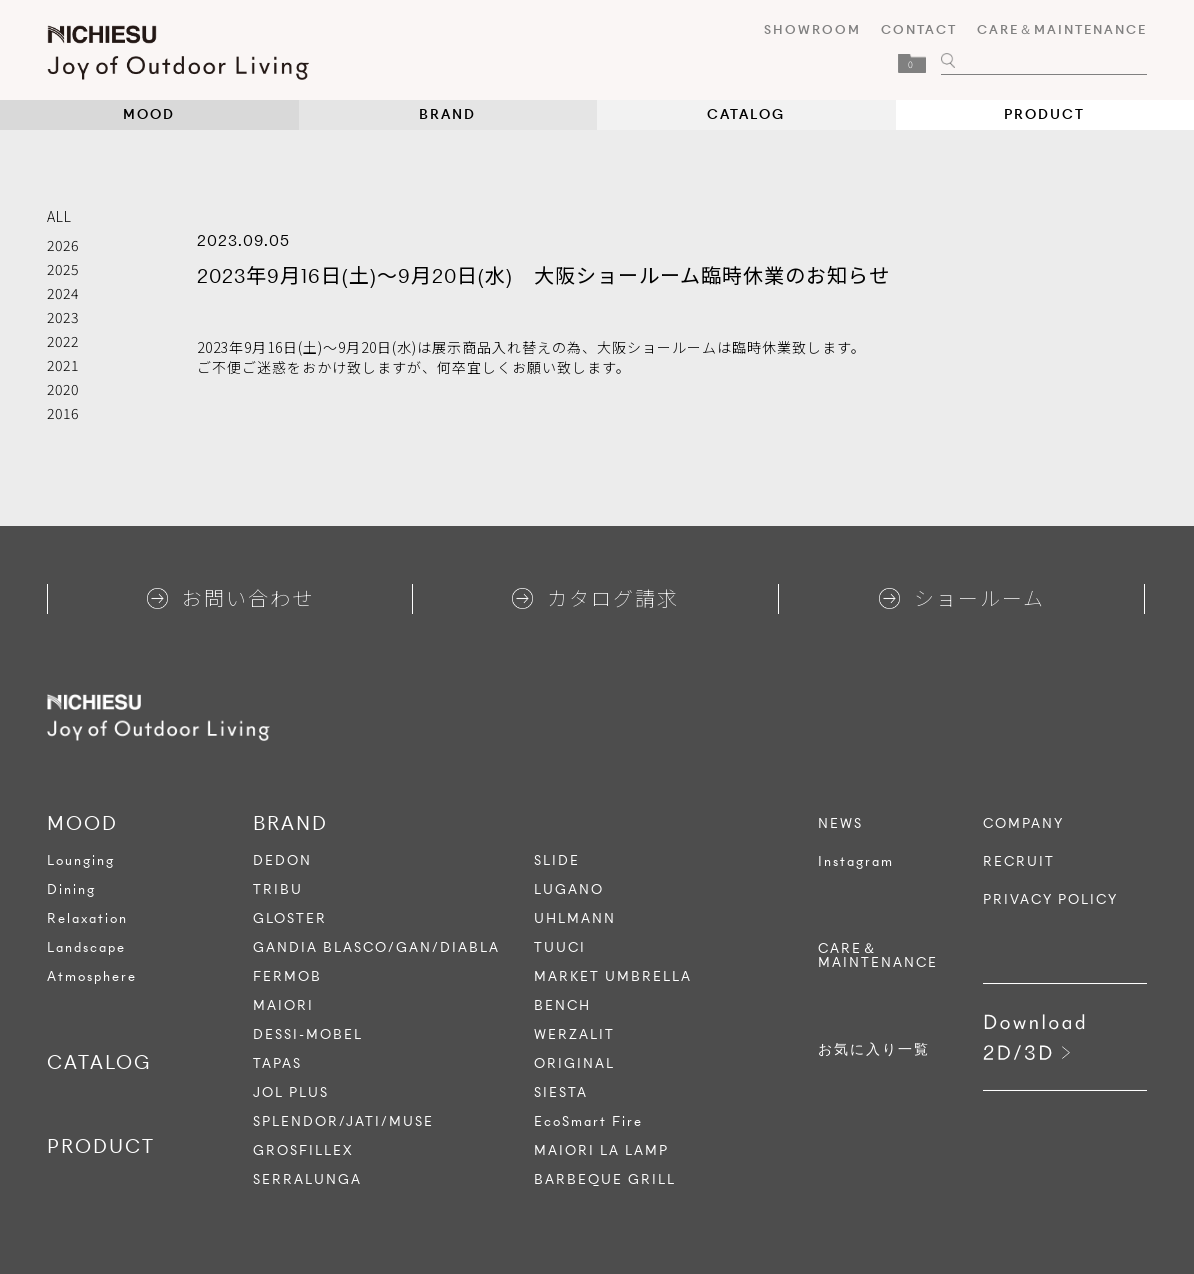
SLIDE (557, 860)
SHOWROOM (812, 29)
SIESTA (561, 1092)
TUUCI (560, 947)
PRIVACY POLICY (1050, 900)
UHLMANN (575, 918)
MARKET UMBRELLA (613, 976)
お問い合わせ (230, 597)
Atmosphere (92, 976)
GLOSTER (290, 918)
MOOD (149, 114)
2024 (63, 293)
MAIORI (283, 1005)
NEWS (840, 824)
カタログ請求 (595, 597)
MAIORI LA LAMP (601, 1150)
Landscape (86, 947)
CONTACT (919, 29)
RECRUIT (1019, 862)
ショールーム (962, 597)
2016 (63, 413)
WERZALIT (574, 1034)
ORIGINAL (574, 1063)
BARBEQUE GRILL (605, 1179)
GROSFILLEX (303, 1150)
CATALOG (746, 114)
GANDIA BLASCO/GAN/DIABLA (376, 947)
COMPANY (1023, 824)
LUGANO (569, 889)
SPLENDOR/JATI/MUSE (343, 1121)
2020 (63, 389)
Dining (71, 889)
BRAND (447, 114)
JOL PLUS (291, 1092)
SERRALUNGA (307, 1179)
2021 (63, 365)
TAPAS (277, 1063)
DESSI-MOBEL (308, 1034)
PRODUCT (1044, 114)
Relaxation (87, 918)
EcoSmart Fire (588, 1121)
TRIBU (278, 889)
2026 (63, 245)
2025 (63, 269)
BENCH (562, 1005)
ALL (59, 216)
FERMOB (287, 976)
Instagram (856, 862)
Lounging (81, 860)
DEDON (282, 860)
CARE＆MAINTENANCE (1062, 29)
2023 (63, 317)
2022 (63, 341)
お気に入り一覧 (874, 1050)
